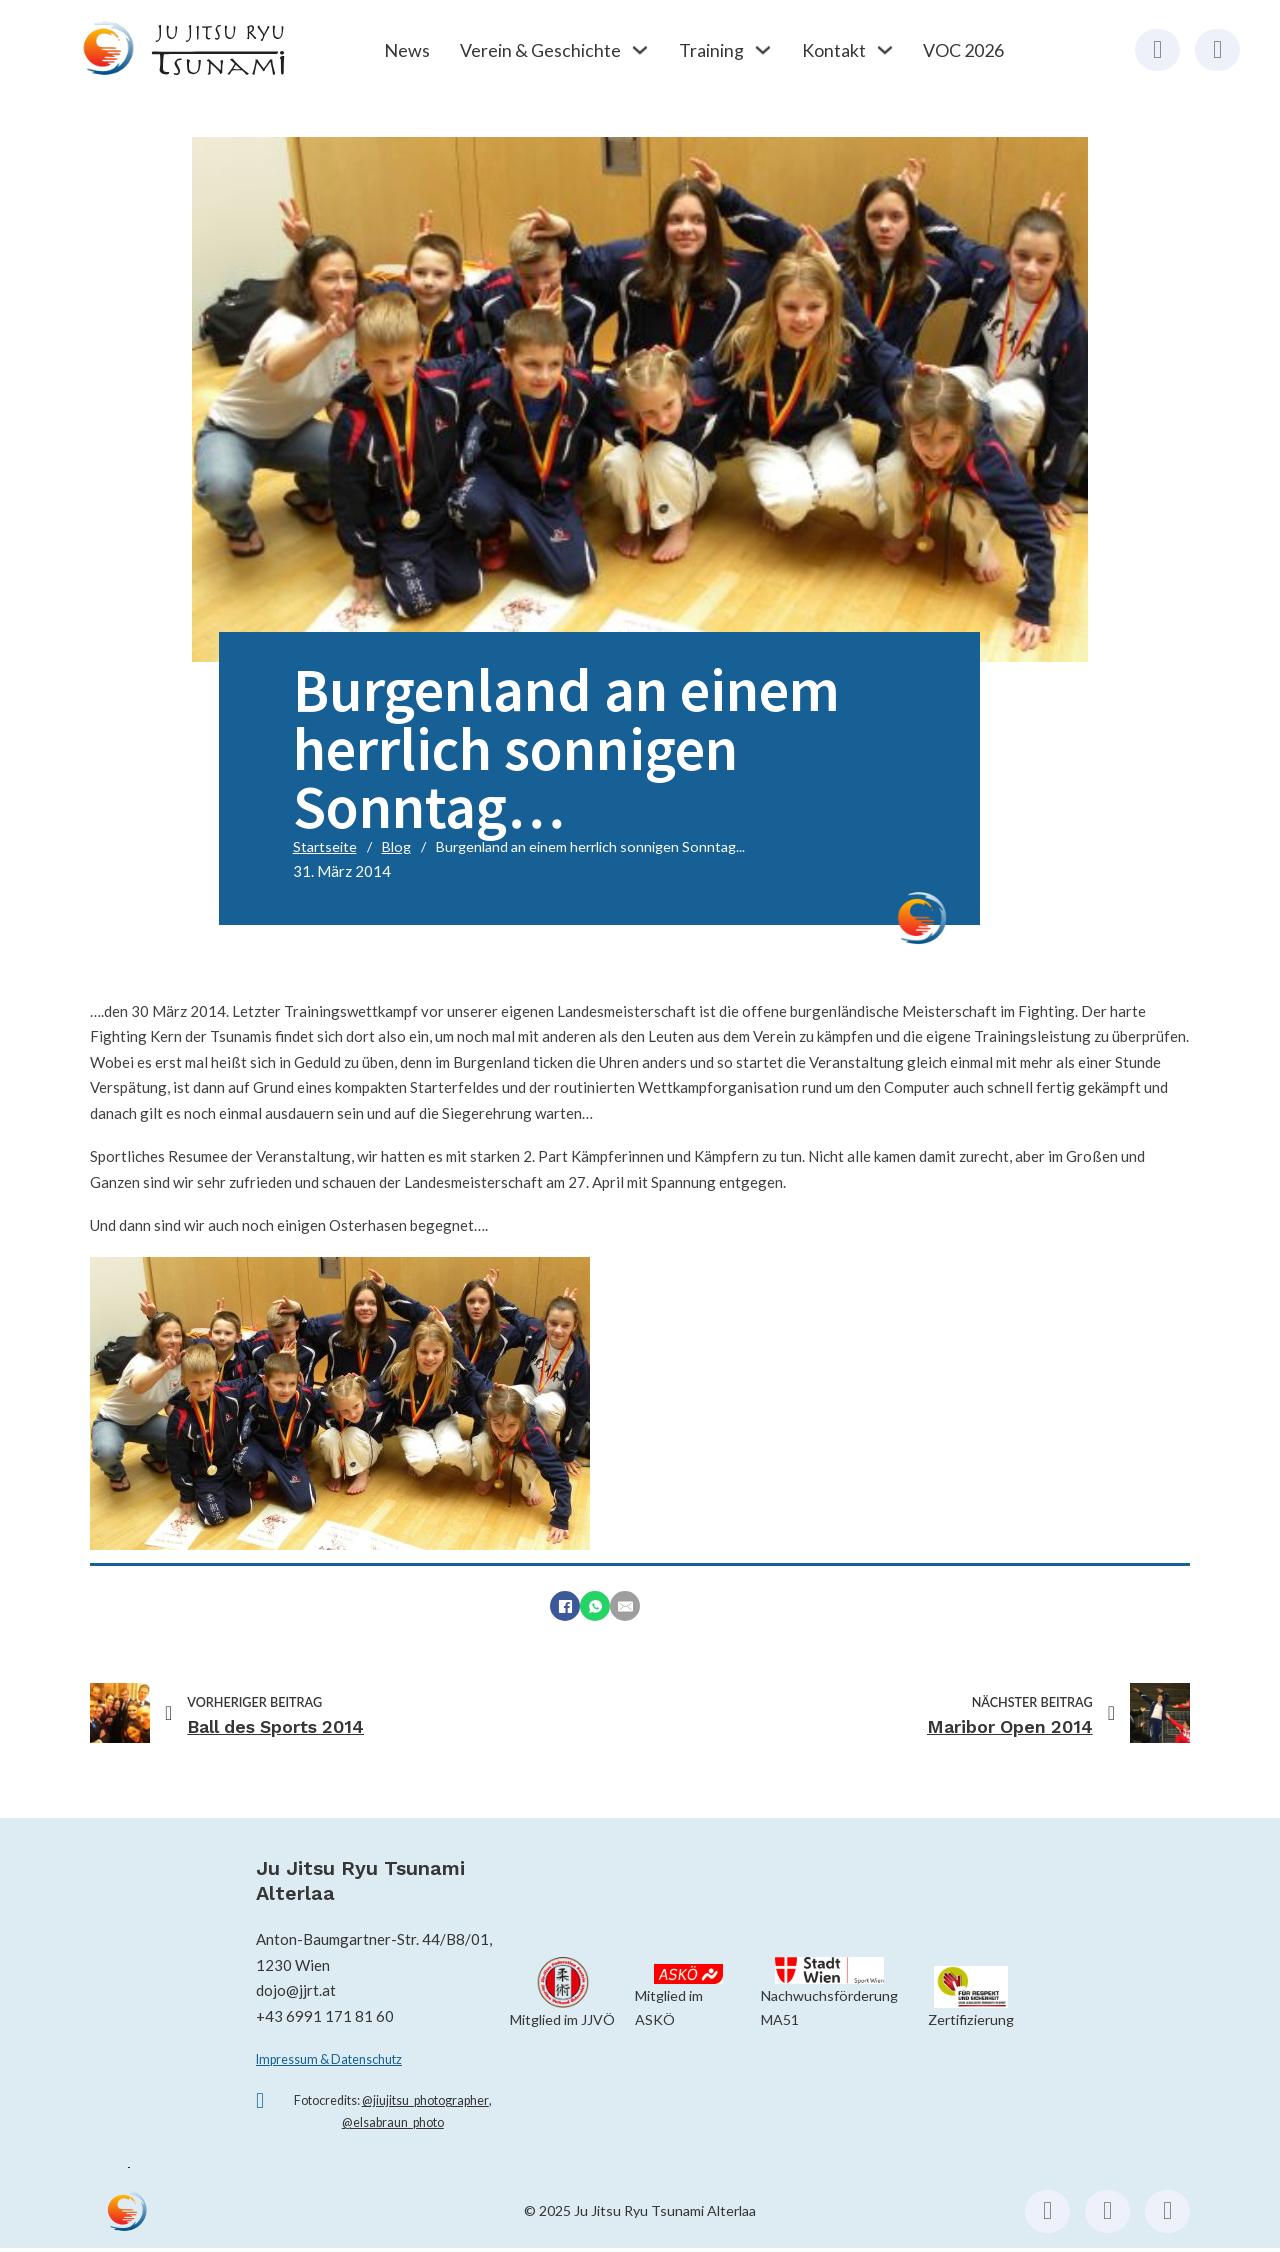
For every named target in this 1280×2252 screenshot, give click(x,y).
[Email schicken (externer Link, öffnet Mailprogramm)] (1167, 2211)
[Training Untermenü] (763, 50)
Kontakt (834, 50)
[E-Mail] (625, 1606)
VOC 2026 (963, 50)
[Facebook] (565, 1606)
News (407, 50)
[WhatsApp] (595, 1606)
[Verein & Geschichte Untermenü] (640, 50)
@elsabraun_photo (393, 2122)
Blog (396, 846)
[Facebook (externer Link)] (1157, 50)
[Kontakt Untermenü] (885, 50)
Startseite (325, 846)
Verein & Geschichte (540, 50)
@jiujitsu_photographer (425, 2100)
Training (711, 50)
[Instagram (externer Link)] (1217, 50)
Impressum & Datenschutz (329, 2059)
